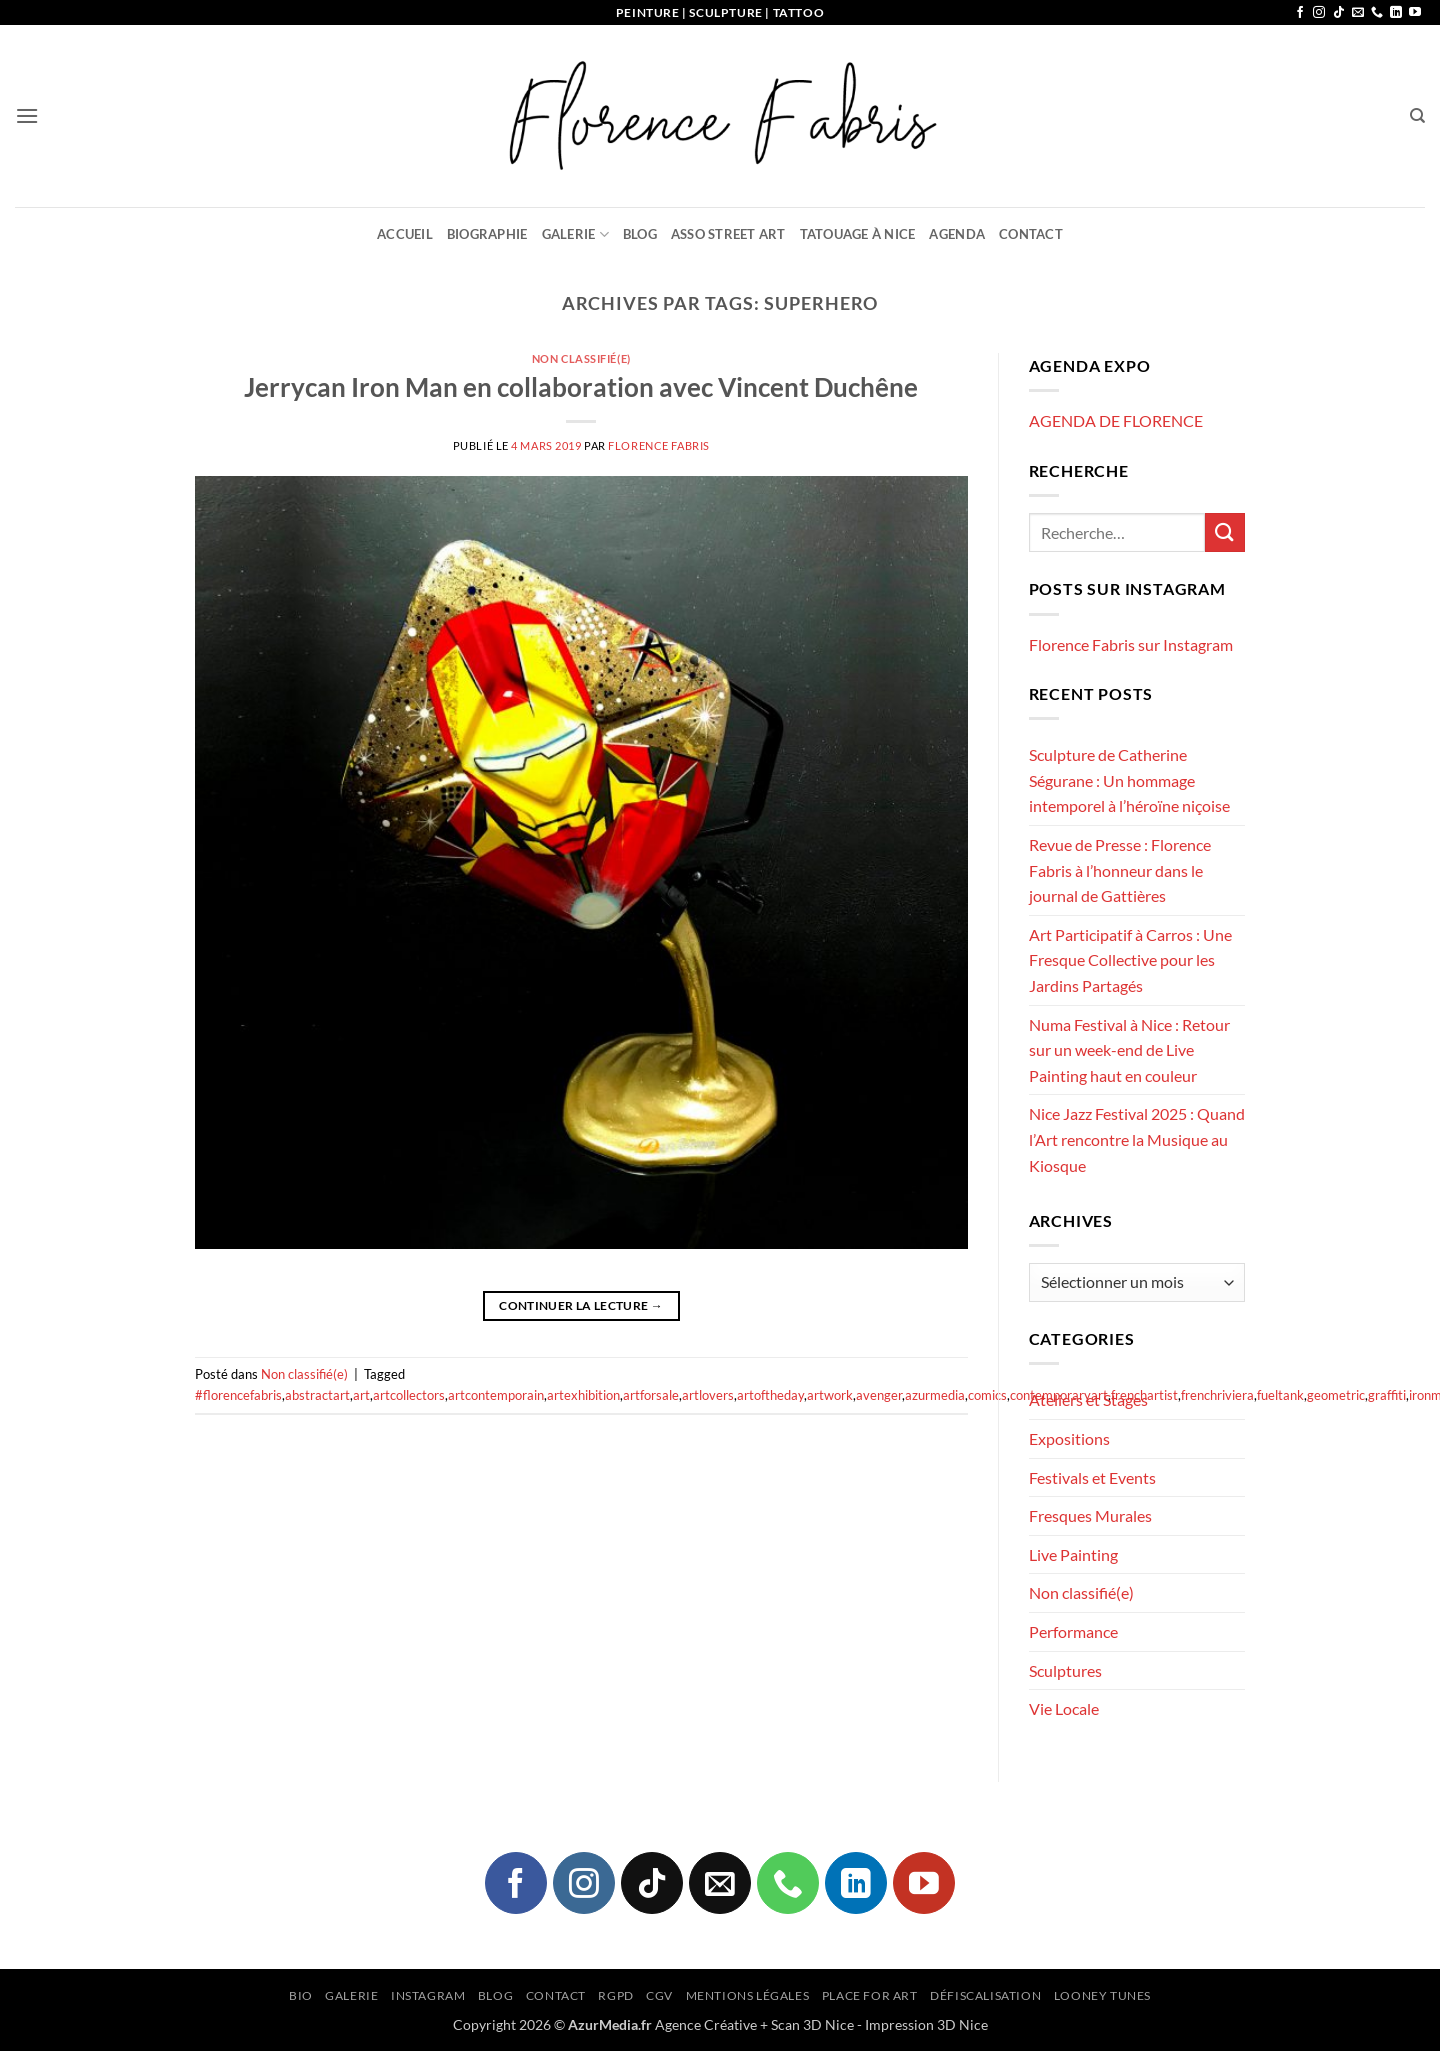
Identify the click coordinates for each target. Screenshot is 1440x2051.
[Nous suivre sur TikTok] (1339, 13)
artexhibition (583, 1395)
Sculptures (1065, 1670)
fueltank (1280, 1395)
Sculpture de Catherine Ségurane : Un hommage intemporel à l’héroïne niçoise (1129, 780)
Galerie (575, 234)
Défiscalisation (985, 1995)
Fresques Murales (1090, 1515)
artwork (830, 1395)
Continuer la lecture (581, 1305)
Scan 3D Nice (812, 2024)
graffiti (1387, 1395)
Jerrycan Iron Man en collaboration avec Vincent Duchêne (581, 387)
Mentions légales (748, 1995)
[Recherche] (1417, 116)
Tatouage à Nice (858, 234)
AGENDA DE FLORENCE (1116, 420)
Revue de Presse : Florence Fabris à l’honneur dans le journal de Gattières (1120, 870)
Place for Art (870, 1995)
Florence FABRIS (658, 445)
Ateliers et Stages (1088, 1399)
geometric (1336, 1395)
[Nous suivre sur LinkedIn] (1396, 13)
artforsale (651, 1395)
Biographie (487, 234)
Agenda (957, 234)
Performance (1073, 1631)
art (361, 1395)
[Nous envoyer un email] (1358, 13)
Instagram (428, 1995)
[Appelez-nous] (1377, 13)
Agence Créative (706, 2024)
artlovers (708, 1395)
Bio (301, 1995)
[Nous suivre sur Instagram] (1319, 13)
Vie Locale (1064, 1708)
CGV (659, 1995)
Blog (640, 234)
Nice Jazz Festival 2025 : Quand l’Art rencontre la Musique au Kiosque (1137, 1139)
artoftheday (770, 1395)
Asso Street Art (728, 234)
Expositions (1069, 1438)
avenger (879, 1395)
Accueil (405, 234)
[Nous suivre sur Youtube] (1415, 13)
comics (987, 1395)
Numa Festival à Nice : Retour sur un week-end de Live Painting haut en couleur (1129, 1050)
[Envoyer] (1225, 532)
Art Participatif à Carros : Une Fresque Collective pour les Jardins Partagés (1130, 960)
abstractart (317, 1395)
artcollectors (409, 1395)
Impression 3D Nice (926, 2024)
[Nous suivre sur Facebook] (1300, 13)
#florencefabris (238, 1395)
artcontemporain (496, 1395)
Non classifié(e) (581, 358)
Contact (1031, 234)
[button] (27, 115)
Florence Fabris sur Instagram (1131, 644)
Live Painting (1073, 1554)
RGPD (615, 1995)
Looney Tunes (1102, 1995)
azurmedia (935, 1395)
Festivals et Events (1092, 1477)
